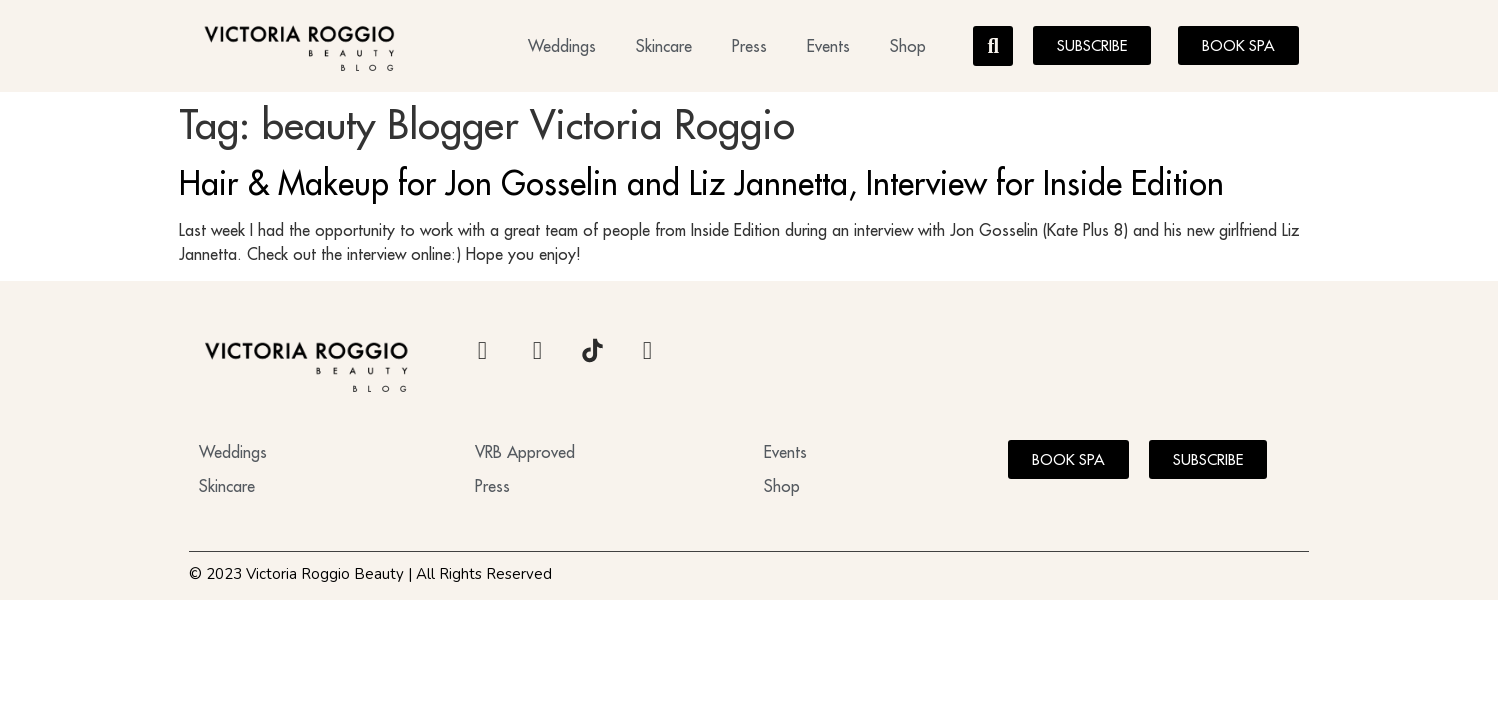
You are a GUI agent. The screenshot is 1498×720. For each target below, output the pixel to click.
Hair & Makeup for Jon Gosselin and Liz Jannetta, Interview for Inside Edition (701, 183)
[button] (993, 46)
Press (749, 46)
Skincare (664, 46)
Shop (908, 46)
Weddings (562, 46)
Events (828, 46)
